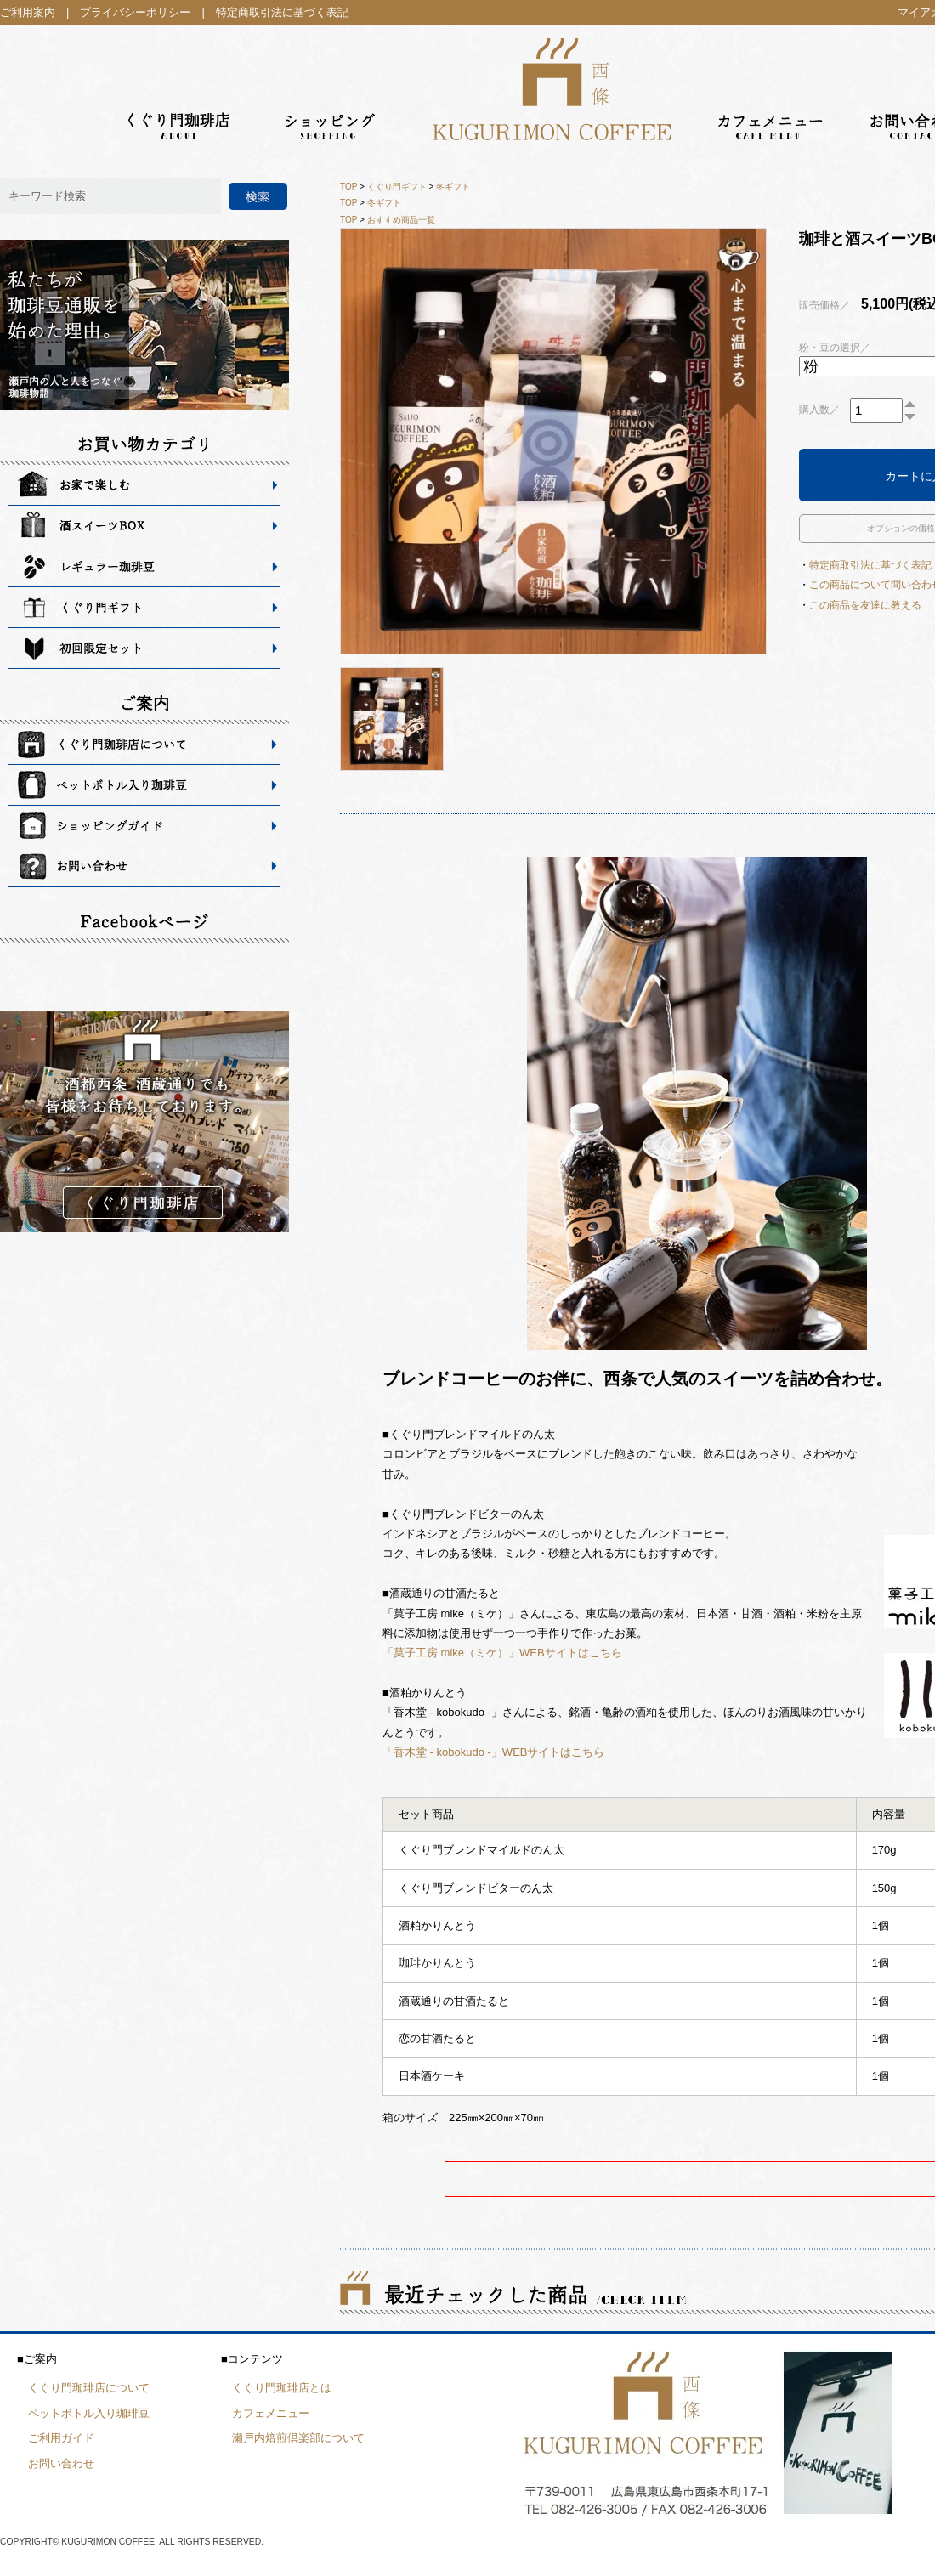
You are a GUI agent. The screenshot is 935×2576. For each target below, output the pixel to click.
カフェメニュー (772, 84)
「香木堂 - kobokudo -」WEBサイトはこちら (493, 1752)
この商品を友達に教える (865, 605)
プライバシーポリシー (135, 12)
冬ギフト (453, 186)
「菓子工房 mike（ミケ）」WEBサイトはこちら (502, 1652)
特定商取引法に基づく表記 (282, 12)
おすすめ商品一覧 (401, 219)
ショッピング (331, 84)
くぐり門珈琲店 (181, 84)
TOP (348, 186)
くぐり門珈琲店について (89, 2387)
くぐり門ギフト (397, 186)
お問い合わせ (61, 2463)
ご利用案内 (27, 12)
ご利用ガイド (61, 2438)
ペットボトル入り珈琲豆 (89, 2413)
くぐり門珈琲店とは (282, 2387)
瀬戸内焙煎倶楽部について (298, 2438)
